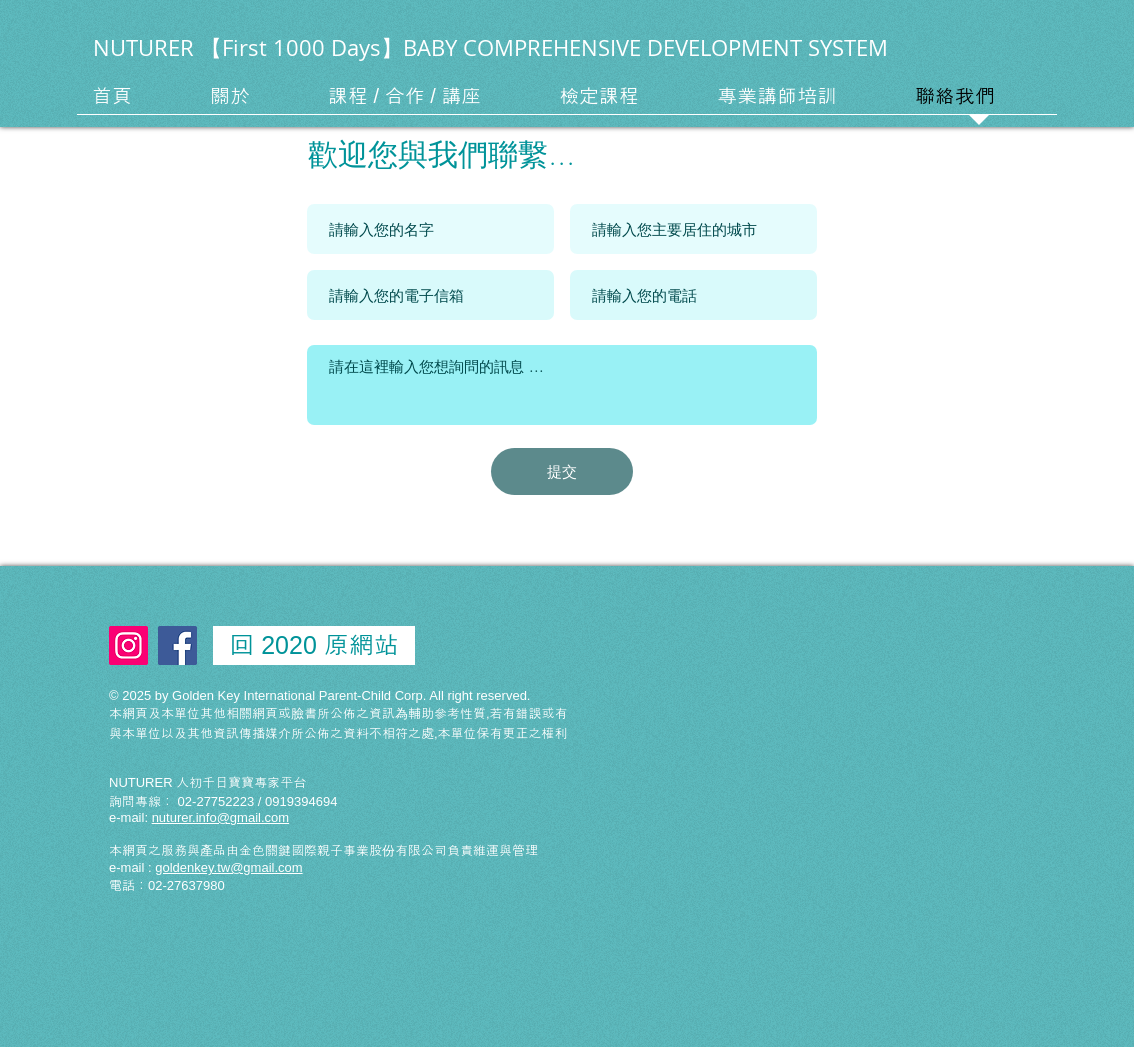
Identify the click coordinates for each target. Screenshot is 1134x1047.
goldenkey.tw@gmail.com (228, 867)
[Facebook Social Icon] (177, 645)
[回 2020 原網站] (314, 645)
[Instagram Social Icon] (128, 645)
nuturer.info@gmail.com (220, 817)
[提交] (562, 471)
